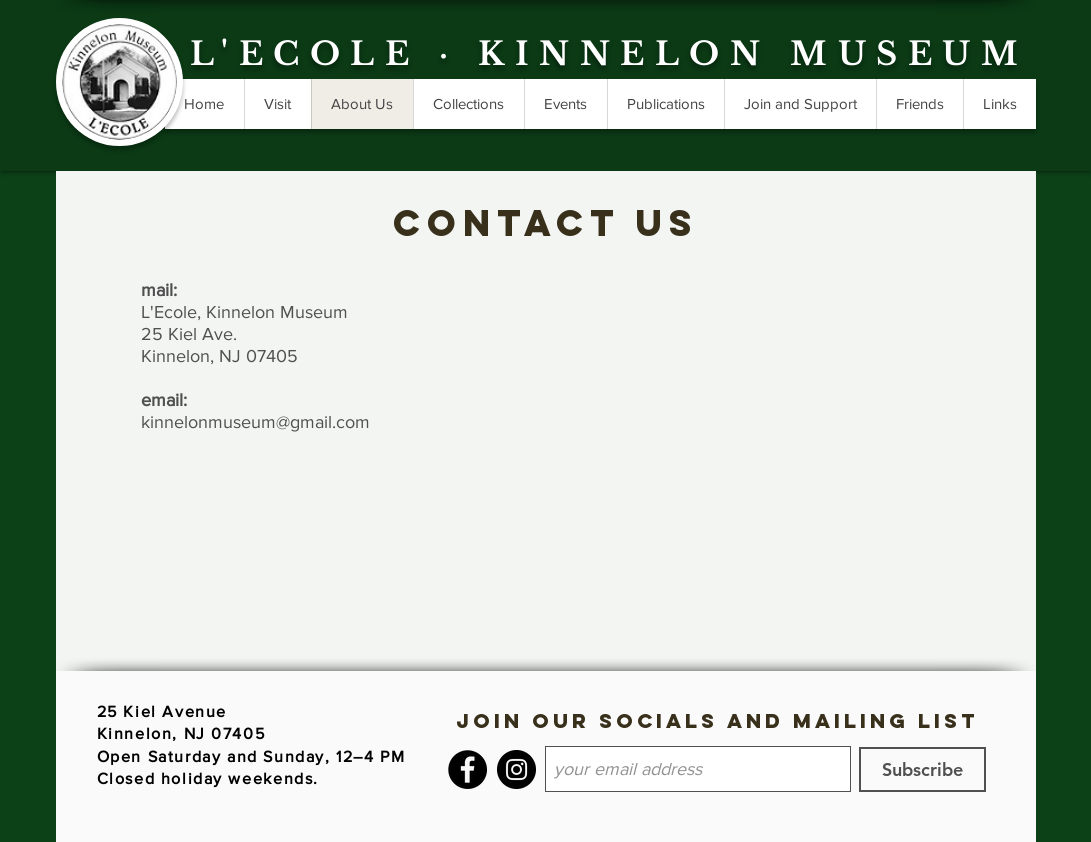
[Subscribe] (922, 769)
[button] (665, 104)
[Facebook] (467, 769)
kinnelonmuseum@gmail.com (255, 422)
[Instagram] (516, 769)
